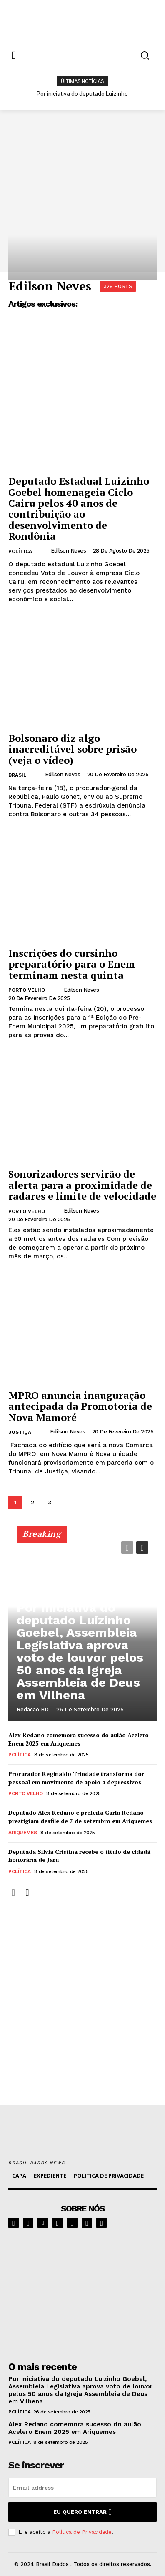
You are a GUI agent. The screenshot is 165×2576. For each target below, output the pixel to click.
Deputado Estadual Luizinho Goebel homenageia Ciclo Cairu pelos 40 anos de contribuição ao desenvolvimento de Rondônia (78, 508)
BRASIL (17, 775)
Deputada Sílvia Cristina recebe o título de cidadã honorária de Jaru (79, 1856)
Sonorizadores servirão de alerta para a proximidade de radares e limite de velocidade (82, 1185)
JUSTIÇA (19, 1432)
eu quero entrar (82, 2512)
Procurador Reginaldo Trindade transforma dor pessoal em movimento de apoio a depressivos (76, 1778)
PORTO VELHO (26, 990)
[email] (82, 2488)
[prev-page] (127, 1547)
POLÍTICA (20, 551)
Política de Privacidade (82, 2532)
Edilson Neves (68, 551)
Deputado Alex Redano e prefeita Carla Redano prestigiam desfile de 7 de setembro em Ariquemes (80, 1816)
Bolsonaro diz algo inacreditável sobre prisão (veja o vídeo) (72, 749)
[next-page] (66, 1502)
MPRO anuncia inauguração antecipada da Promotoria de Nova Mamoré (80, 1406)
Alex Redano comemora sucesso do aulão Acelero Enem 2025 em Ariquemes (78, 1739)
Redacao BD (33, 1709)
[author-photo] (43, 551)
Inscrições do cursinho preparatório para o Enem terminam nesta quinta (71, 964)
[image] (82, 2292)
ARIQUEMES (22, 1833)
